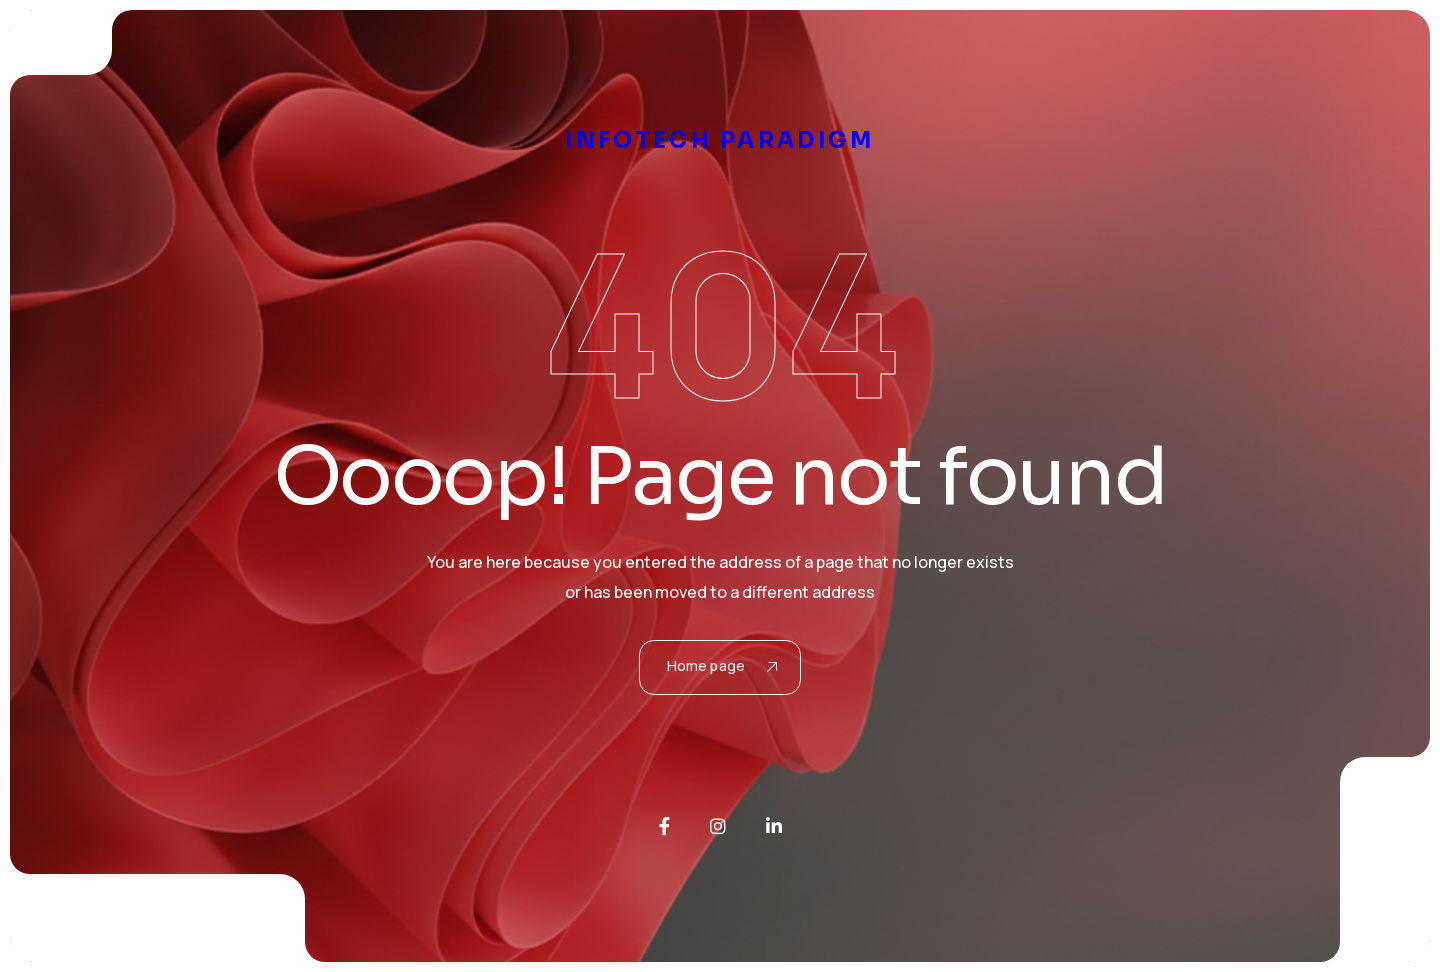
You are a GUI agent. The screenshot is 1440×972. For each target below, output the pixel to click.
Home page (722, 665)
